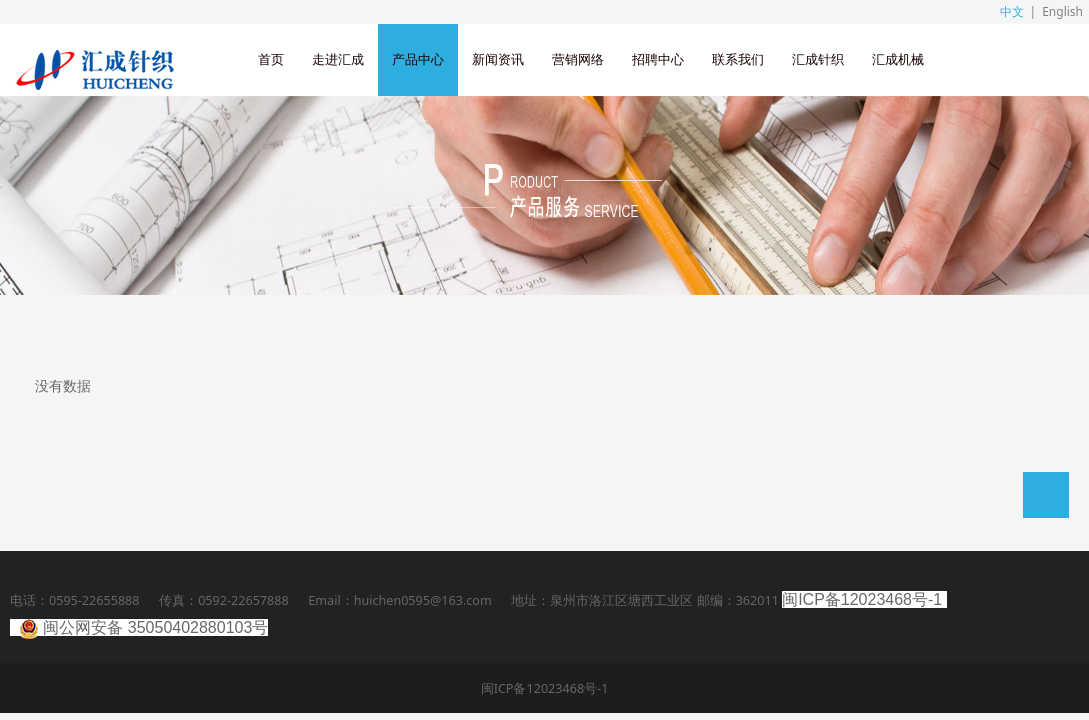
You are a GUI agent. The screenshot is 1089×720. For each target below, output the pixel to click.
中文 (1012, 11)
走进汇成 (338, 59)
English (1062, 11)
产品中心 (418, 59)
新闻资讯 (498, 59)
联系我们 (738, 59)
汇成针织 (818, 59)
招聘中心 (658, 59)
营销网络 (578, 59)
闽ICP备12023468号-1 (862, 599)
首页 (271, 59)
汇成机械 (898, 59)
